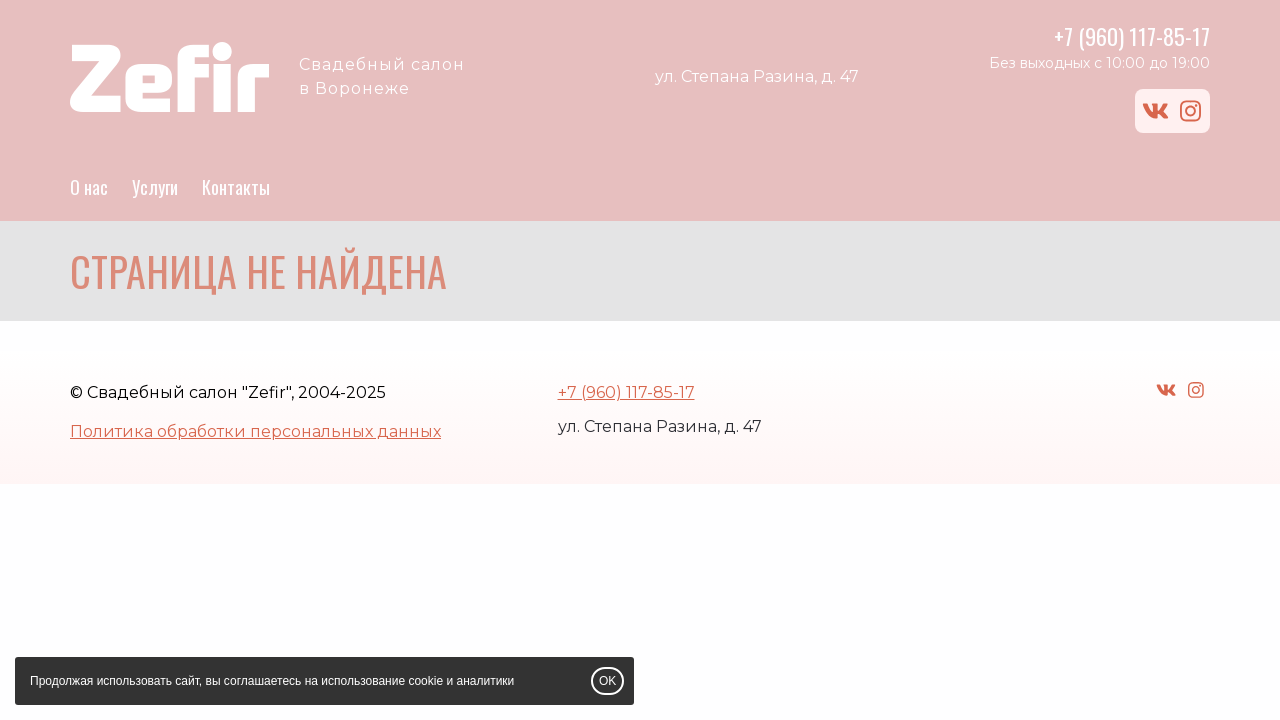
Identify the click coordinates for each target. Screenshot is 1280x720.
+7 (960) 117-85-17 (1132, 36)
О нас (89, 187)
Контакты (236, 187)
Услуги (155, 187)
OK (607, 681)
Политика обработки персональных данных (255, 431)
